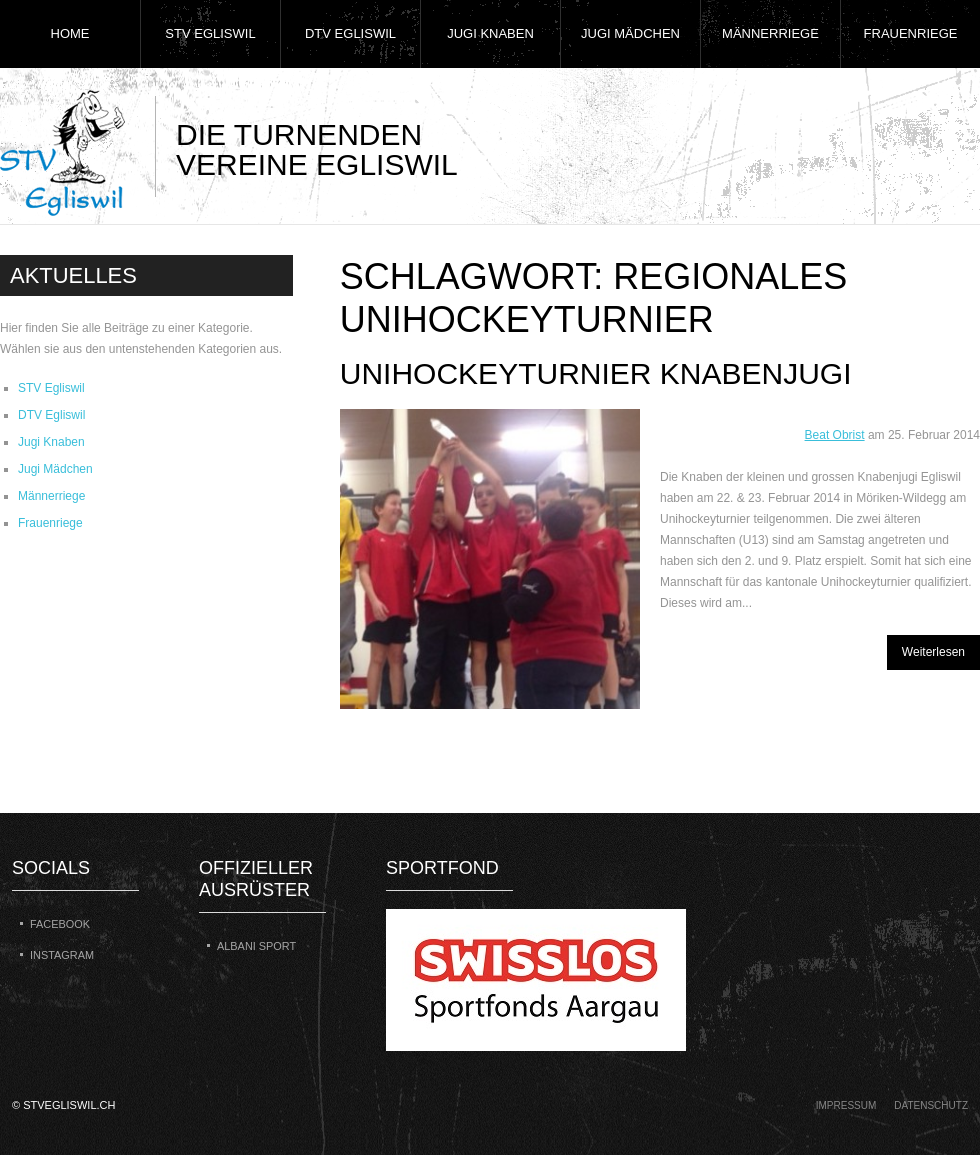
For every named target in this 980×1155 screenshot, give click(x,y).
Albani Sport (256, 946)
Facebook (60, 924)
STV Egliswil (210, 33)
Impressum (846, 1105)
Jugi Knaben (490, 33)
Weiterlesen (933, 652)
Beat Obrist (835, 435)
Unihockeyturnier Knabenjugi (596, 373)
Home (70, 33)
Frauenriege (911, 33)
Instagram (62, 955)
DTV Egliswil (350, 33)
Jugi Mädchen (630, 33)
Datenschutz (931, 1105)
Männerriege (770, 33)
